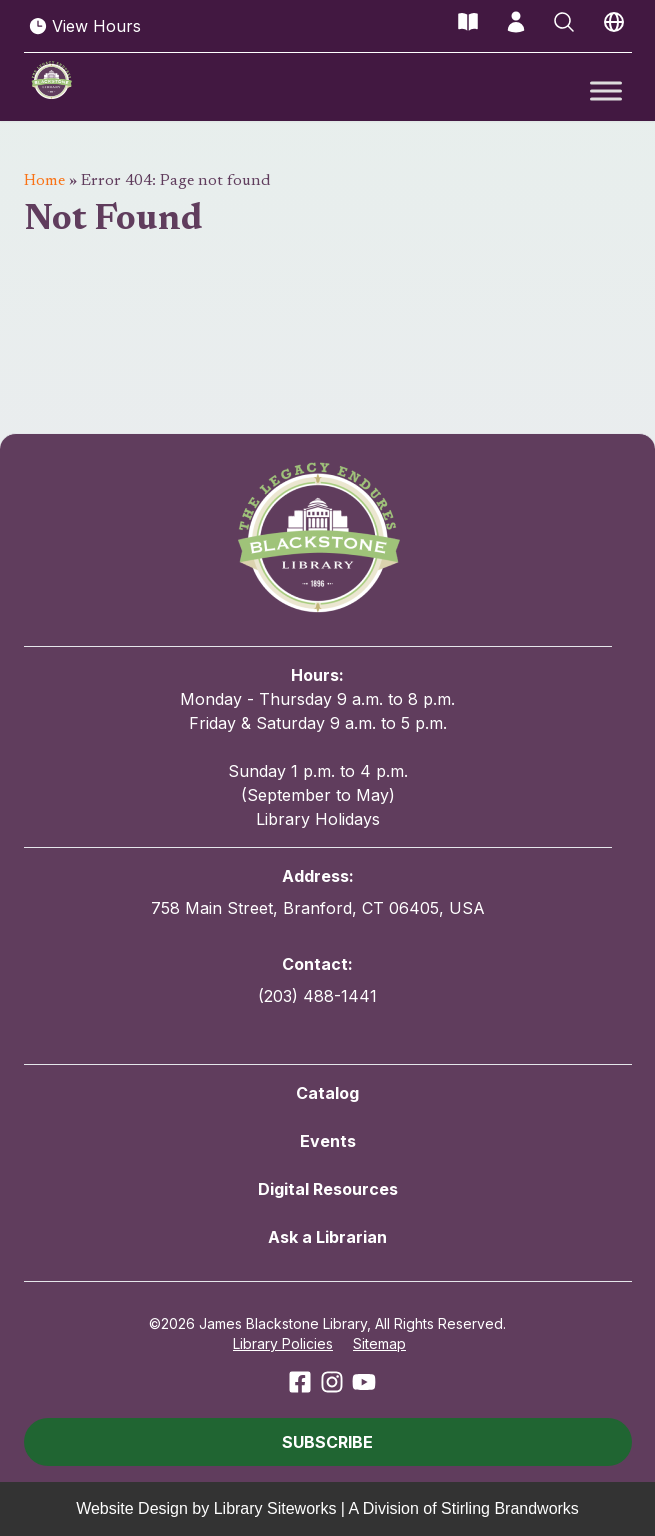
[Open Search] (564, 22)
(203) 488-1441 (317, 996)
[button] (328, 1442)
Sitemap (379, 1343)
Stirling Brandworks (510, 1508)
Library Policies (283, 1343)
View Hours (84, 26)
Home (44, 181)
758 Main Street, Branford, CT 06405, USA (318, 908)
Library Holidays (318, 819)
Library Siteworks (275, 1508)
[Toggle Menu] (606, 90)
